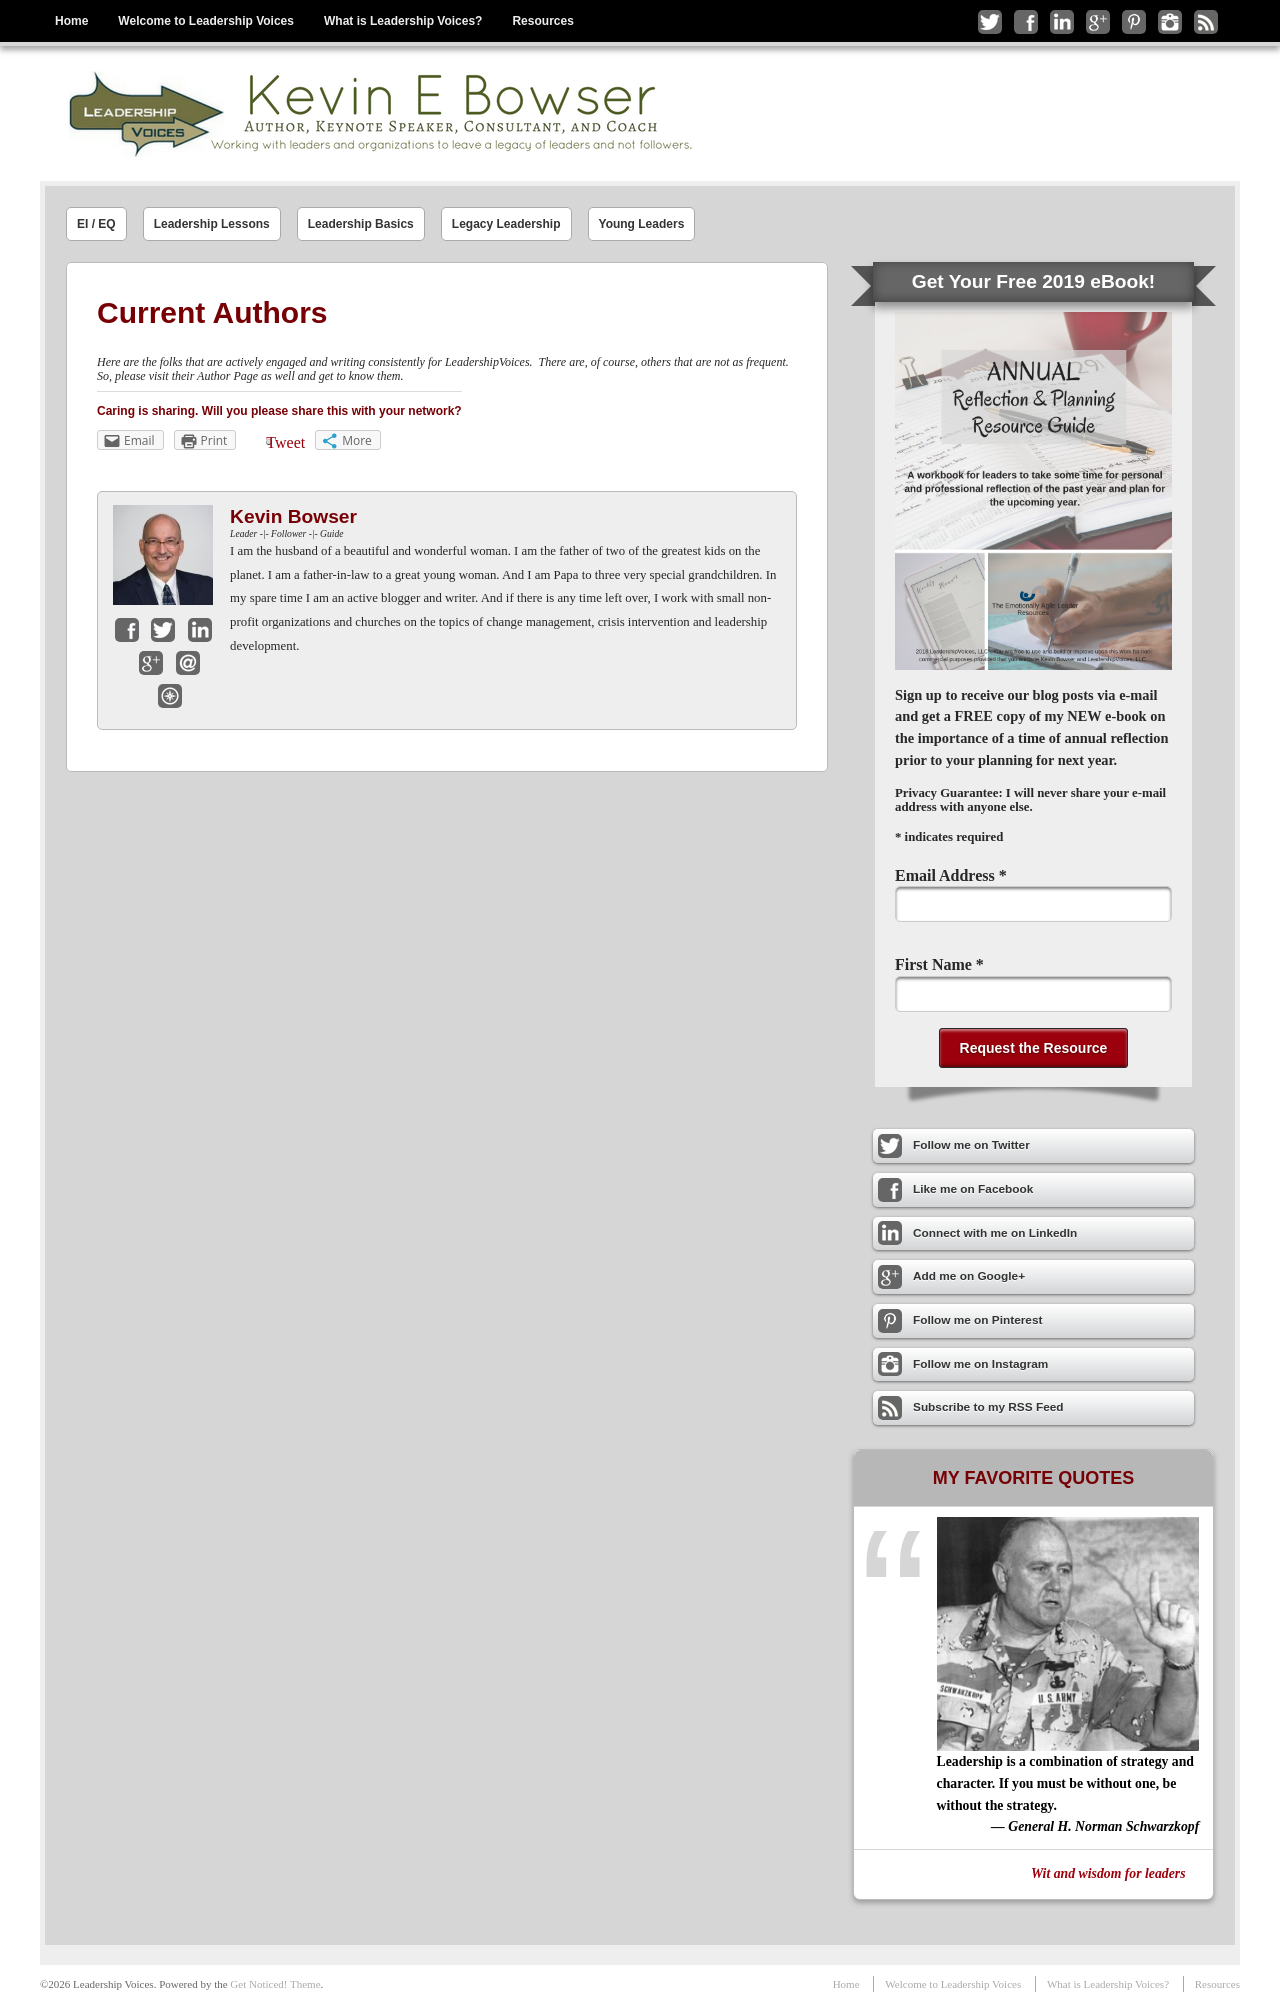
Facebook (127, 630)
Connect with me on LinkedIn (1062, 22)
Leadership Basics (361, 224)
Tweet (285, 442)
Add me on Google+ (1098, 22)
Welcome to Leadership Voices (206, 21)
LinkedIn (200, 630)
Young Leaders (642, 224)
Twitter (163, 630)
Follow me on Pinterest (1134, 22)
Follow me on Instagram (1170, 22)
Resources (542, 21)
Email (188, 663)
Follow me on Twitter (990, 22)
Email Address (951, 875)
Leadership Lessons (212, 224)
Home (71, 21)
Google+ (151, 663)
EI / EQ (96, 224)
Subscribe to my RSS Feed (1206, 22)
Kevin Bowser (293, 516)
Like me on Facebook (1026, 22)
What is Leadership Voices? (403, 21)
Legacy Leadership (506, 224)
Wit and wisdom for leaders (1108, 1873)
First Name (939, 964)
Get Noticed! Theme (275, 1984)
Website (170, 696)
